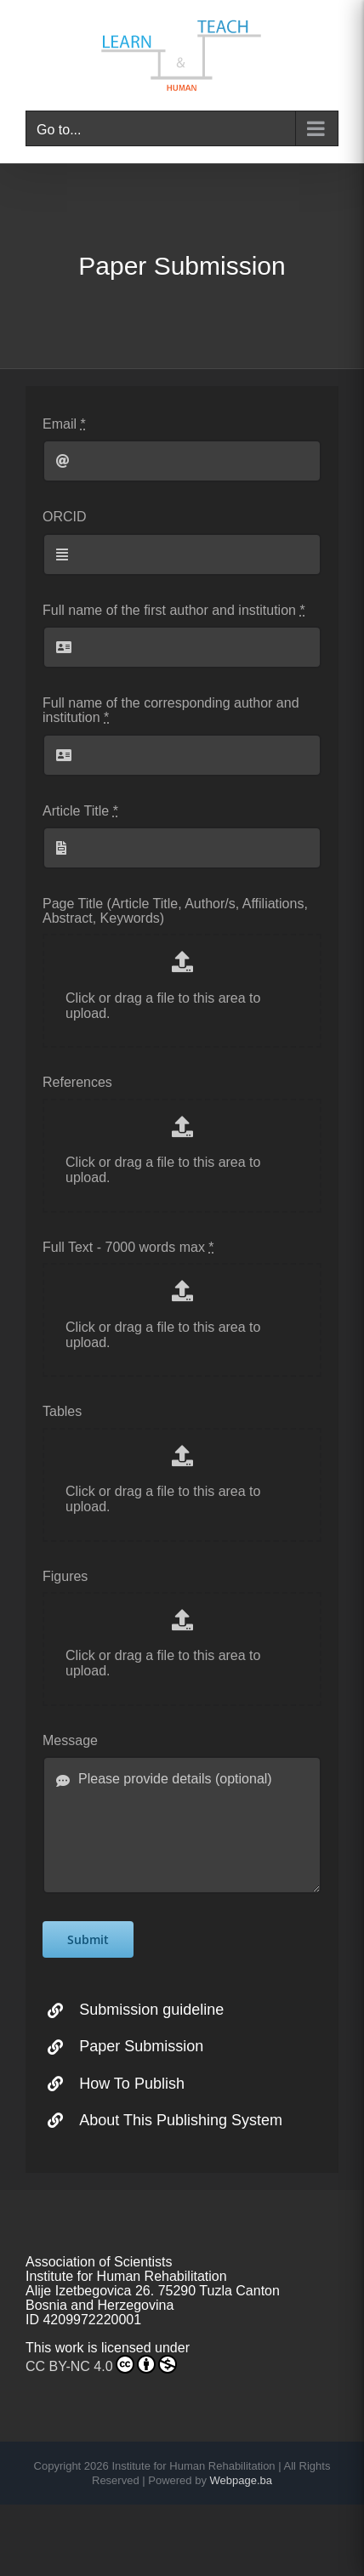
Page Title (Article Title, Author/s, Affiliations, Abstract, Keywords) (175, 910)
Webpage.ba (241, 2480)
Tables (62, 1411)
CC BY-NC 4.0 (101, 2364)
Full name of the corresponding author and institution (171, 710)
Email (64, 424)
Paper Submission (141, 2046)
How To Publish (132, 2083)
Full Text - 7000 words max (128, 1247)
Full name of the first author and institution (174, 610)
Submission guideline (151, 2009)
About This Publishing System (180, 2120)
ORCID (65, 516)
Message (70, 1740)
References (77, 1082)
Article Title (80, 811)
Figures (65, 1576)
